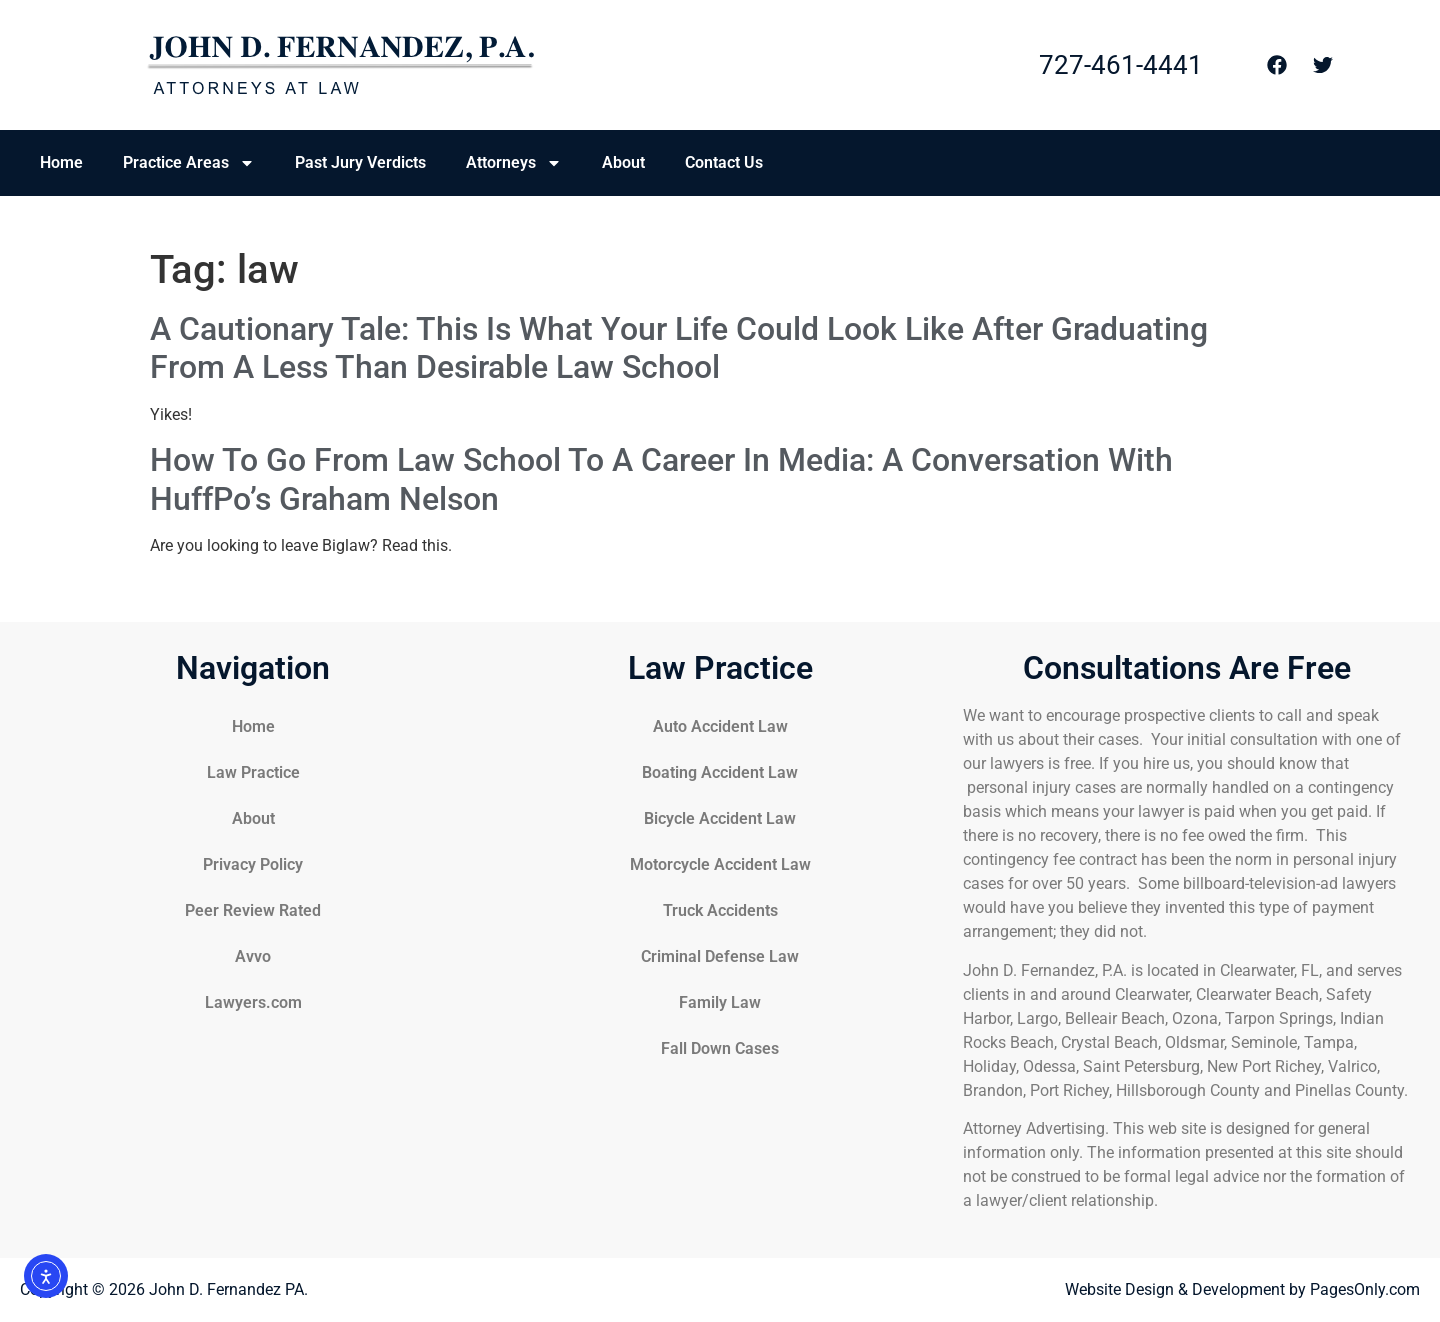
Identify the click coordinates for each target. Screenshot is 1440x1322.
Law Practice (253, 772)
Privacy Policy (253, 864)
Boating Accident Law (720, 772)
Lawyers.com (253, 1002)
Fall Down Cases (720, 1048)
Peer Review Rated (253, 910)
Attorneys (514, 163)
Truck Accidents (720, 910)
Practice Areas (189, 163)
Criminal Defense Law (720, 956)
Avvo (253, 956)
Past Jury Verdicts (360, 162)
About (623, 162)
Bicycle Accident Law (720, 818)
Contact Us (724, 162)
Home (61, 162)
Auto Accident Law (720, 726)
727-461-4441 (1121, 65)
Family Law (720, 1002)
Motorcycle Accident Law (720, 864)
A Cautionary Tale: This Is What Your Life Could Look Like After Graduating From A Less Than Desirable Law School (679, 348)
